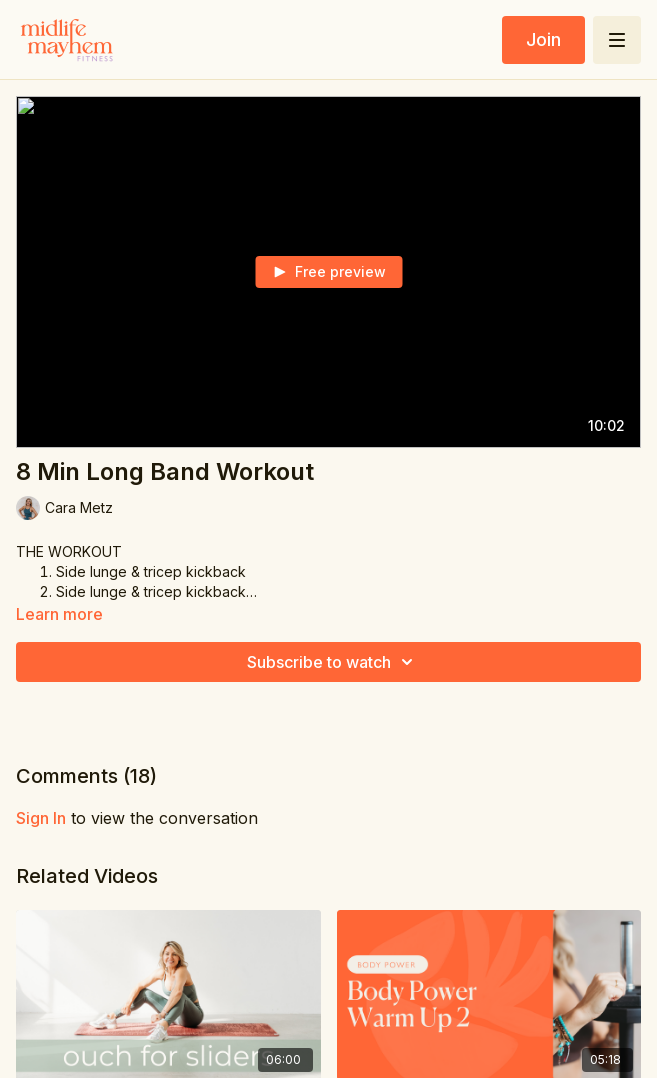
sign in (41, 818)
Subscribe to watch (333, 662)
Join (543, 39)
